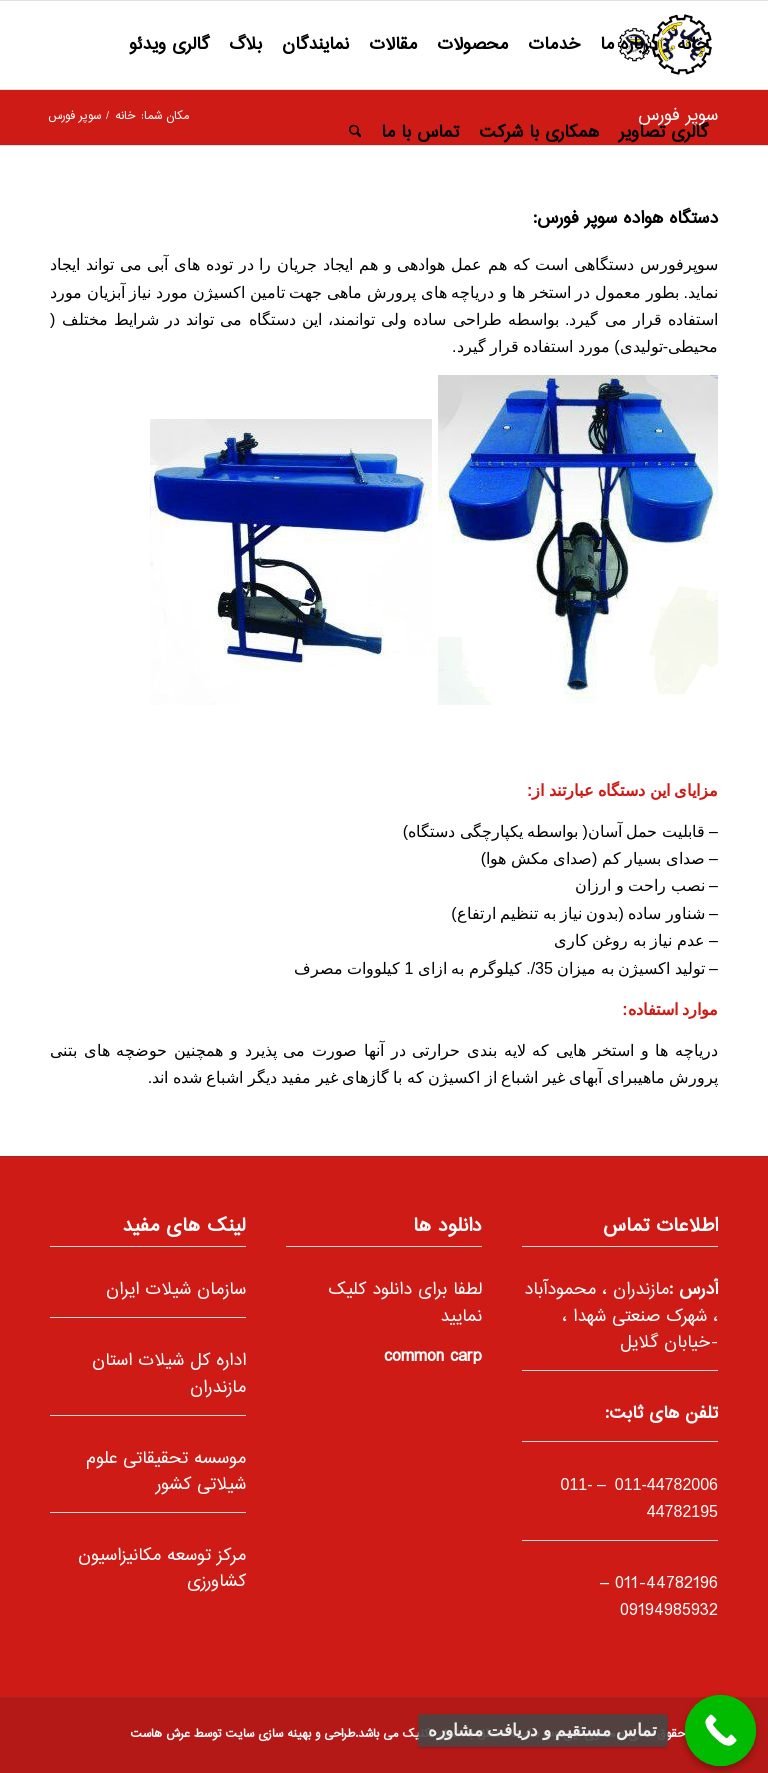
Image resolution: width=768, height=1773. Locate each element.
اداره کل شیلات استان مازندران (169, 1374)
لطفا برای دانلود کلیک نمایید (405, 1303)
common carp (433, 1357)
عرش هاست (160, 1734)
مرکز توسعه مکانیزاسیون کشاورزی (162, 1569)
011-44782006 (664, 1484)
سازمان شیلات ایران (176, 1290)
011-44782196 (666, 1584)
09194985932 (669, 1611)
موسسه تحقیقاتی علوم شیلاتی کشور (166, 1472)
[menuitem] (692, 45)
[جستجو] (355, 133)
